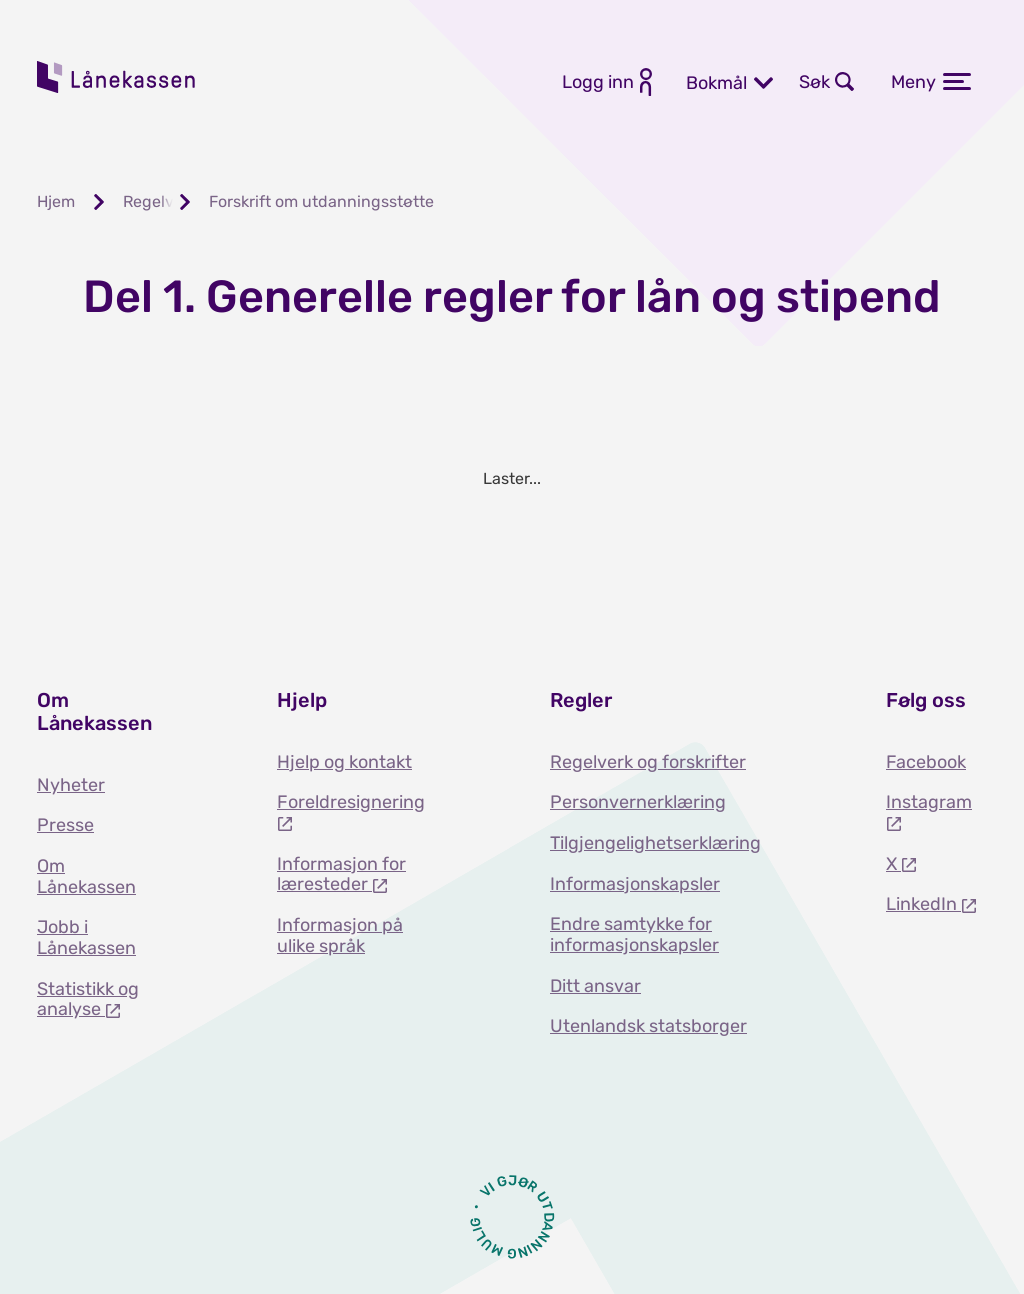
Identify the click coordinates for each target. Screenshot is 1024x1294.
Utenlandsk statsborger (648, 1026)
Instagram (929, 802)
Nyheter (71, 785)
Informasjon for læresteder (341, 874)
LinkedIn (923, 904)
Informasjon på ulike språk (340, 935)
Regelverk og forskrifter (648, 762)
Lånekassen (117, 77)
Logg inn (598, 82)
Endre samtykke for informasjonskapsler (634, 934)
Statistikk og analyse (88, 999)
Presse (65, 825)
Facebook (926, 762)
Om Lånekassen (86, 876)
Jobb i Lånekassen (86, 937)
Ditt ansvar (595, 986)
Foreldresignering (351, 802)
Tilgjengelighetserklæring (655, 843)
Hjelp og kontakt (344, 762)
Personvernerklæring (638, 802)
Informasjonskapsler (635, 884)
